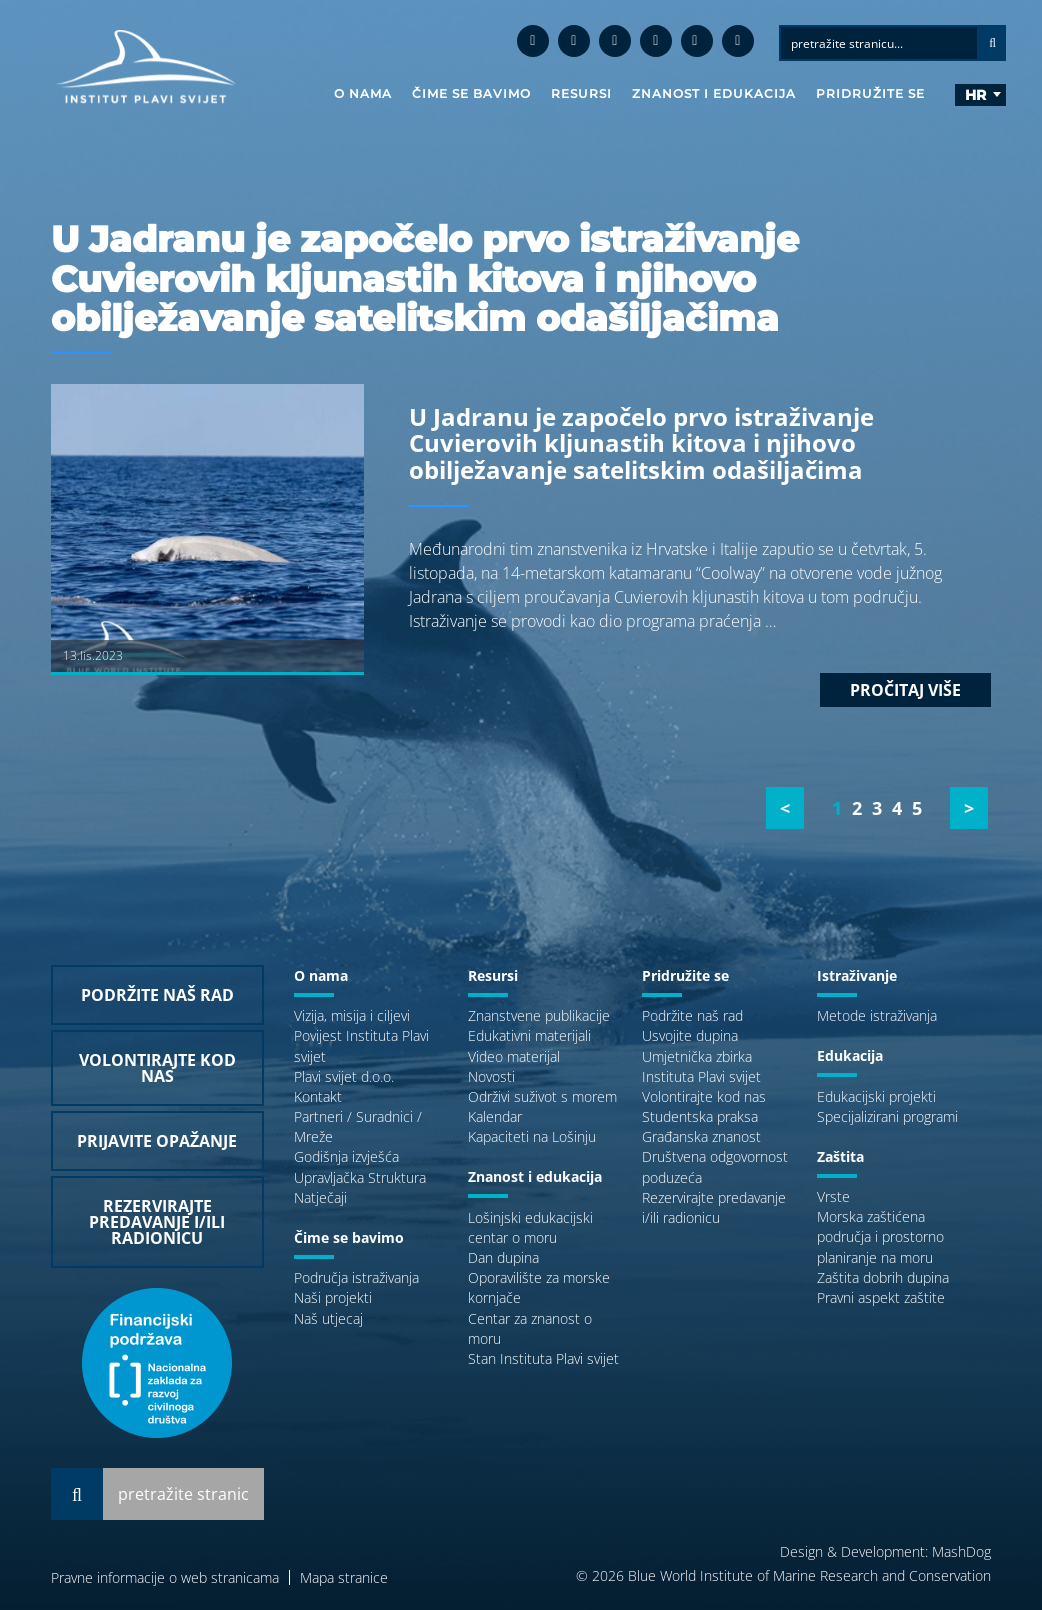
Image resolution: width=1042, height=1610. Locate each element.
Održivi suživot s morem (542, 1096)
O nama (363, 93)
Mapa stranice (344, 1577)
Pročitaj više (905, 690)
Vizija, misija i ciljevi (352, 1015)
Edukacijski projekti (876, 1096)
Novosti (491, 1076)
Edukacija (850, 1055)
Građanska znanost (701, 1136)
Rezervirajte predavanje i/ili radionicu (714, 1207)
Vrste (833, 1196)
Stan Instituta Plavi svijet (543, 1358)
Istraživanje (857, 975)
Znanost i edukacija (714, 93)
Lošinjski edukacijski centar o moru (530, 1227)
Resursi (581, 93)
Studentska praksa (700, 1116)
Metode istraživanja (877, 1015)
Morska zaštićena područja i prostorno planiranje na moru (880, 1236)
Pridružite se (870, 93)
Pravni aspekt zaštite (881, 1297)
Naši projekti (333, 1297)
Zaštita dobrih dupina (883, 1277)
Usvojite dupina (690, 1035)
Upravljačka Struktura (360, 1177)
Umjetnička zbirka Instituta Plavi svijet (701, 1066)
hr (975, 95)
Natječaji (320, 1197)
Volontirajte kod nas (704, 1096)
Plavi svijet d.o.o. (344, 1076)
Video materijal (514, 1056)
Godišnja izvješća (346, 1156)
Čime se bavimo (471, 93)
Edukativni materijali (529, 1035)
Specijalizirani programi (887, 1116)
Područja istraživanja (356, 1277)
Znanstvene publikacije (539, 1015)
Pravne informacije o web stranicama (165, 1577)
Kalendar (495, 1116)
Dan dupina (503, 1257)
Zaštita (840, 1156)
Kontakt (318, 1096)
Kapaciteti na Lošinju (532, 1136)
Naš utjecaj (328, 1318)
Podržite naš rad (692, 1015)
